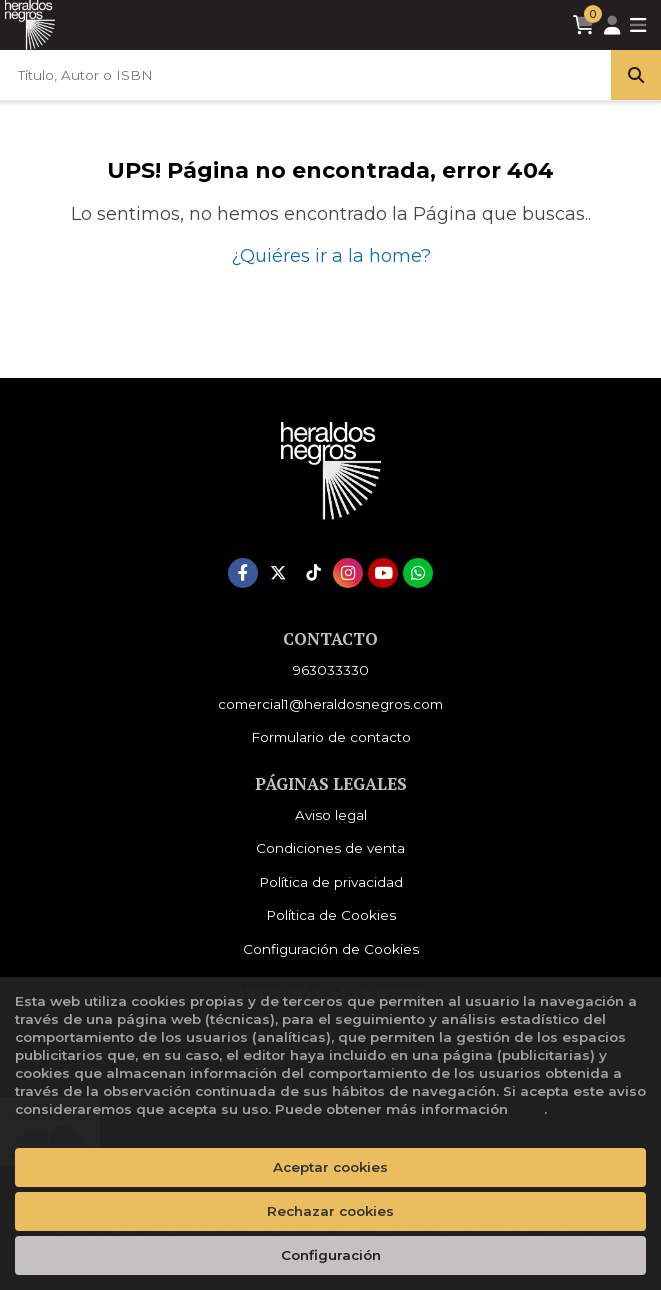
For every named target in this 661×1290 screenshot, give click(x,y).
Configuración (331, 1255)
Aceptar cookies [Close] (330, 1167)
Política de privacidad (331, 882)
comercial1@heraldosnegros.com (330, 704)
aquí (528, 1109)
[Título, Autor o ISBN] (305, 75)
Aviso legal (331, 815)
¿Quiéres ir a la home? (331, 256)
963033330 (331, 670)
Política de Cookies (331, 915)
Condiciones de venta (330, 848)
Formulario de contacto (331, 737)
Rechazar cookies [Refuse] (330, 1211)
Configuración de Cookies (331, 949)
